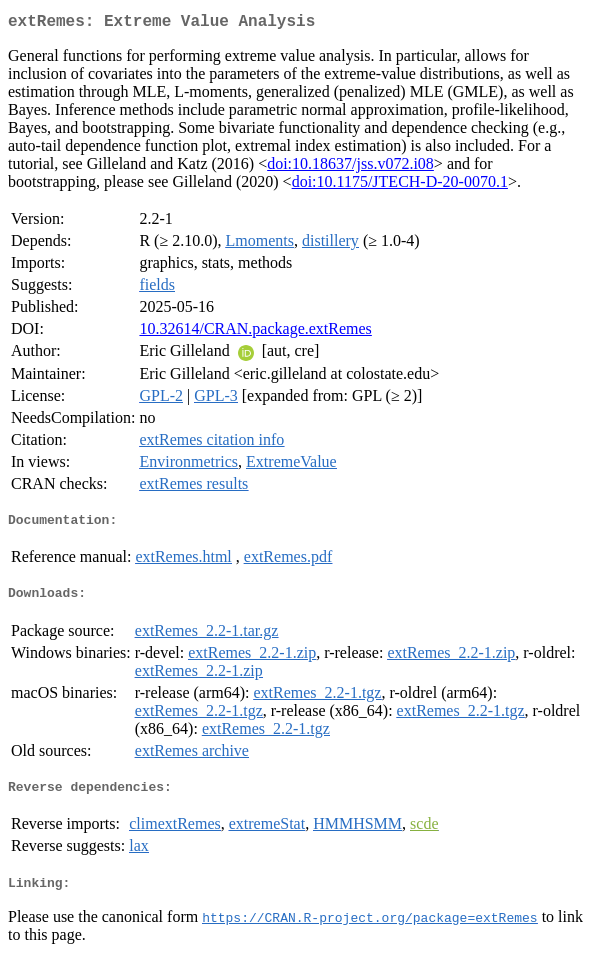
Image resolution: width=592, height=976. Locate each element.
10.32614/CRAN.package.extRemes (255, 332)
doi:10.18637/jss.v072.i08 (350, 167)
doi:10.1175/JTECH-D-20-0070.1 (400, 185)
